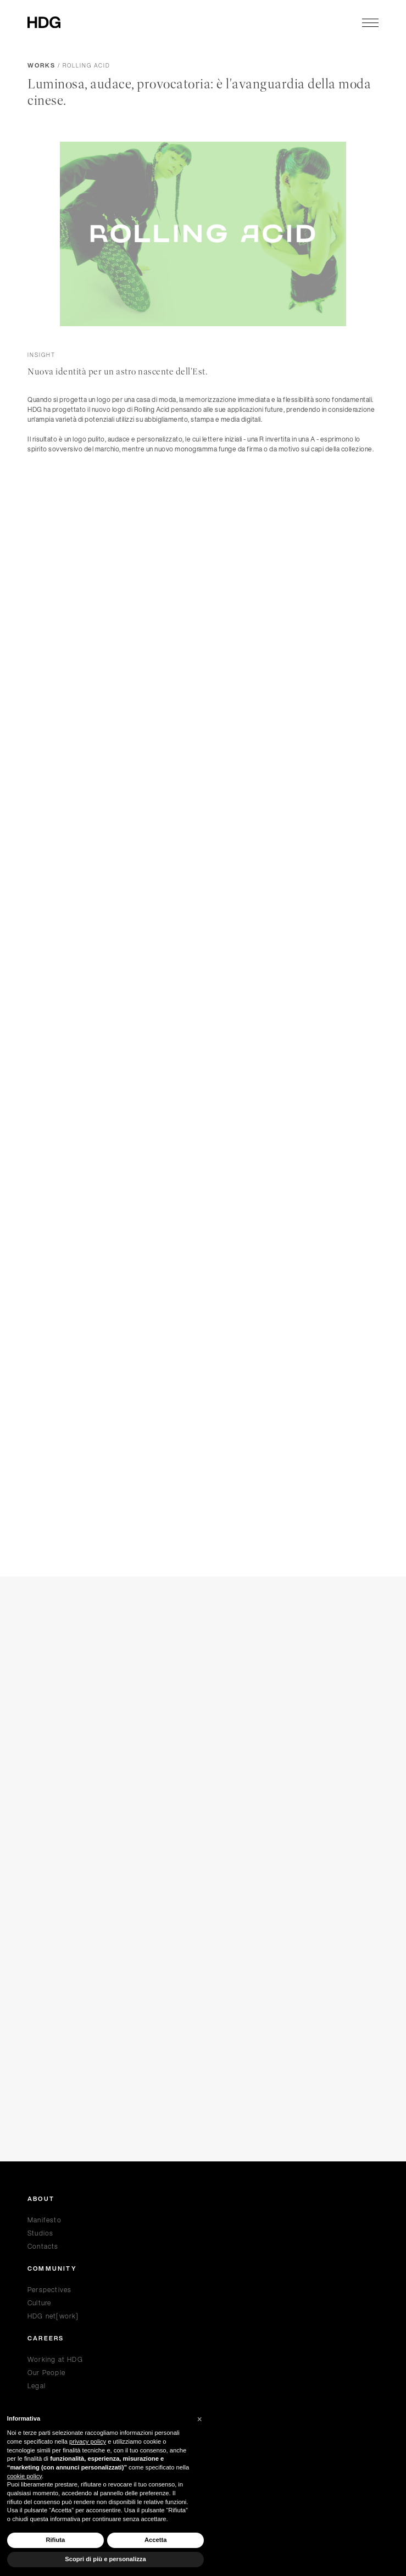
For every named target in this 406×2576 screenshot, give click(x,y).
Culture (39, 2302)
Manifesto (44, 2220)
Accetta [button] (155, 2539)
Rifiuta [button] (55, 2539)
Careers (45, 2339)
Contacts (43, 2246)
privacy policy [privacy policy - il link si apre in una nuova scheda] (87, 2441)
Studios (40, 2233)
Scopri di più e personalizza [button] (105, 2559)
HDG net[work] (53, 2316)
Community (52, 2269)
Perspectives (49, 2289)
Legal (36, 2385)
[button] (199, 2419)
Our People (46, 2372)
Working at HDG (55, 2359)
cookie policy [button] (24, 2476)
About (40, 2199)
